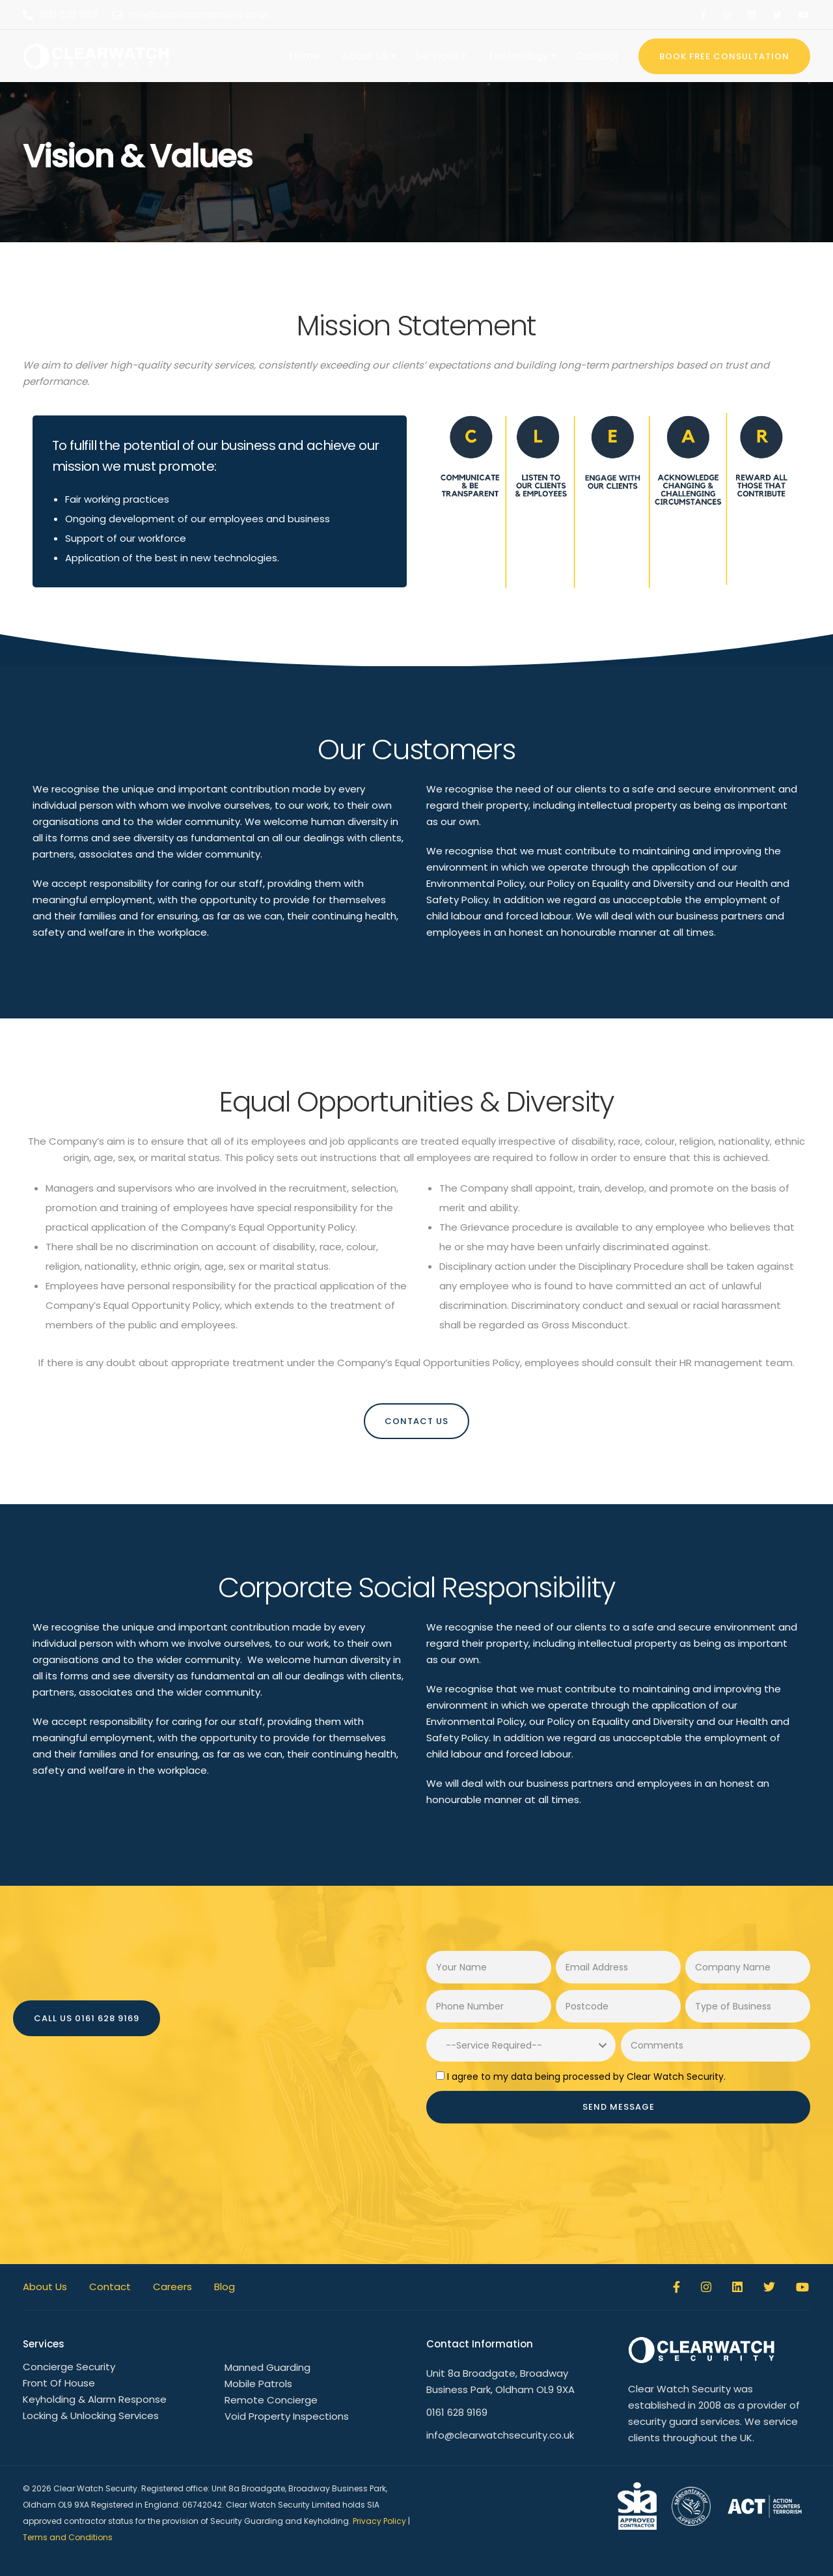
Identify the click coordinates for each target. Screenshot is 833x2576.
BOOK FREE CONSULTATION (724, 56)
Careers (172, 2286)
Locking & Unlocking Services (91, 2415)
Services (436, 55)
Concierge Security (69, 2366)
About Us (365, 55)
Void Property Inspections (287, 2416)
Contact (597, 55)
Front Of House (59, 2383)
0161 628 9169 (456, 2412)
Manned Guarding (267, 2367)
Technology (518, 55)
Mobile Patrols (258, 2383)
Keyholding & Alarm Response (95, 2399)
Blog (224, 2286)
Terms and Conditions (68, 2537)
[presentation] (525, 2169)
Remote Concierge (271, 2400)
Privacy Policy (379, 2521)
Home (304, 55)
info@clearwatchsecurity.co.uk (500, 2435)
